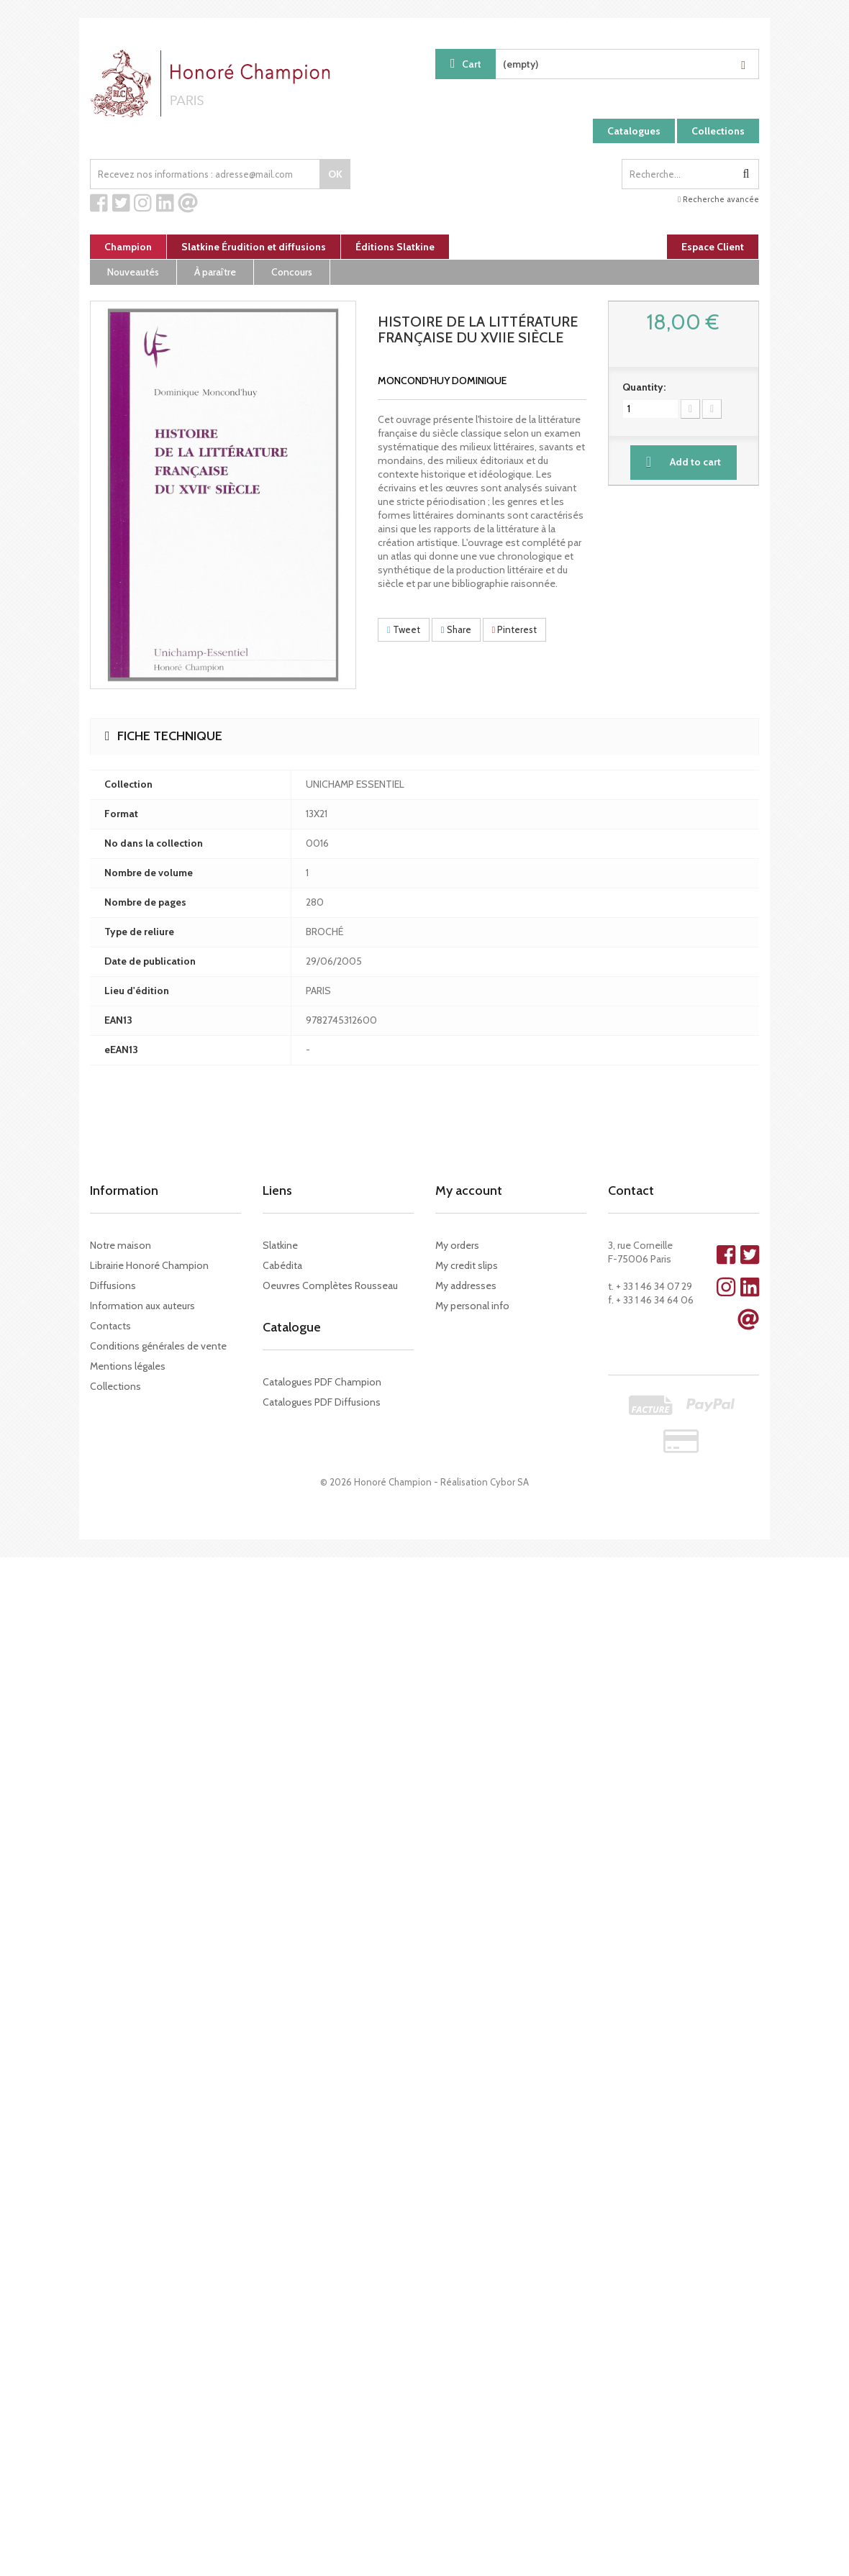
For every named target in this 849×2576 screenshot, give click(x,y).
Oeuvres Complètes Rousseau (330, 1285)
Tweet (403, 629)
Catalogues (633, 130)
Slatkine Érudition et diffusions (253, 246)
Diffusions (113, 1285)
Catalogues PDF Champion (322, 1381)
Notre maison (120, 1245)
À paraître (215, 271)
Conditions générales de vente (158, 1345)
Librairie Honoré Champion (149, 1265)
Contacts (110, 1325)
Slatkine (280, 1245)
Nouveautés (133, 271)
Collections (718, 130)
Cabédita (282, 1265)
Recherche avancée (718, 199)
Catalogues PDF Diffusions (322, 1402)
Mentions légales (127, 1366)
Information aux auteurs (142, 1305)
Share (456, 629)
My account (468, 1190)
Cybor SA (509, 1482)
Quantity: (644, 387)
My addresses (465, 1285)
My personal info (472, 1305)
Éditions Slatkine (395, 246)
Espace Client (712, 246)
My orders (457, 1245)
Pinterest (514, 629)
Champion (128, 246)
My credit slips (466, 1265)
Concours (291, 271)
